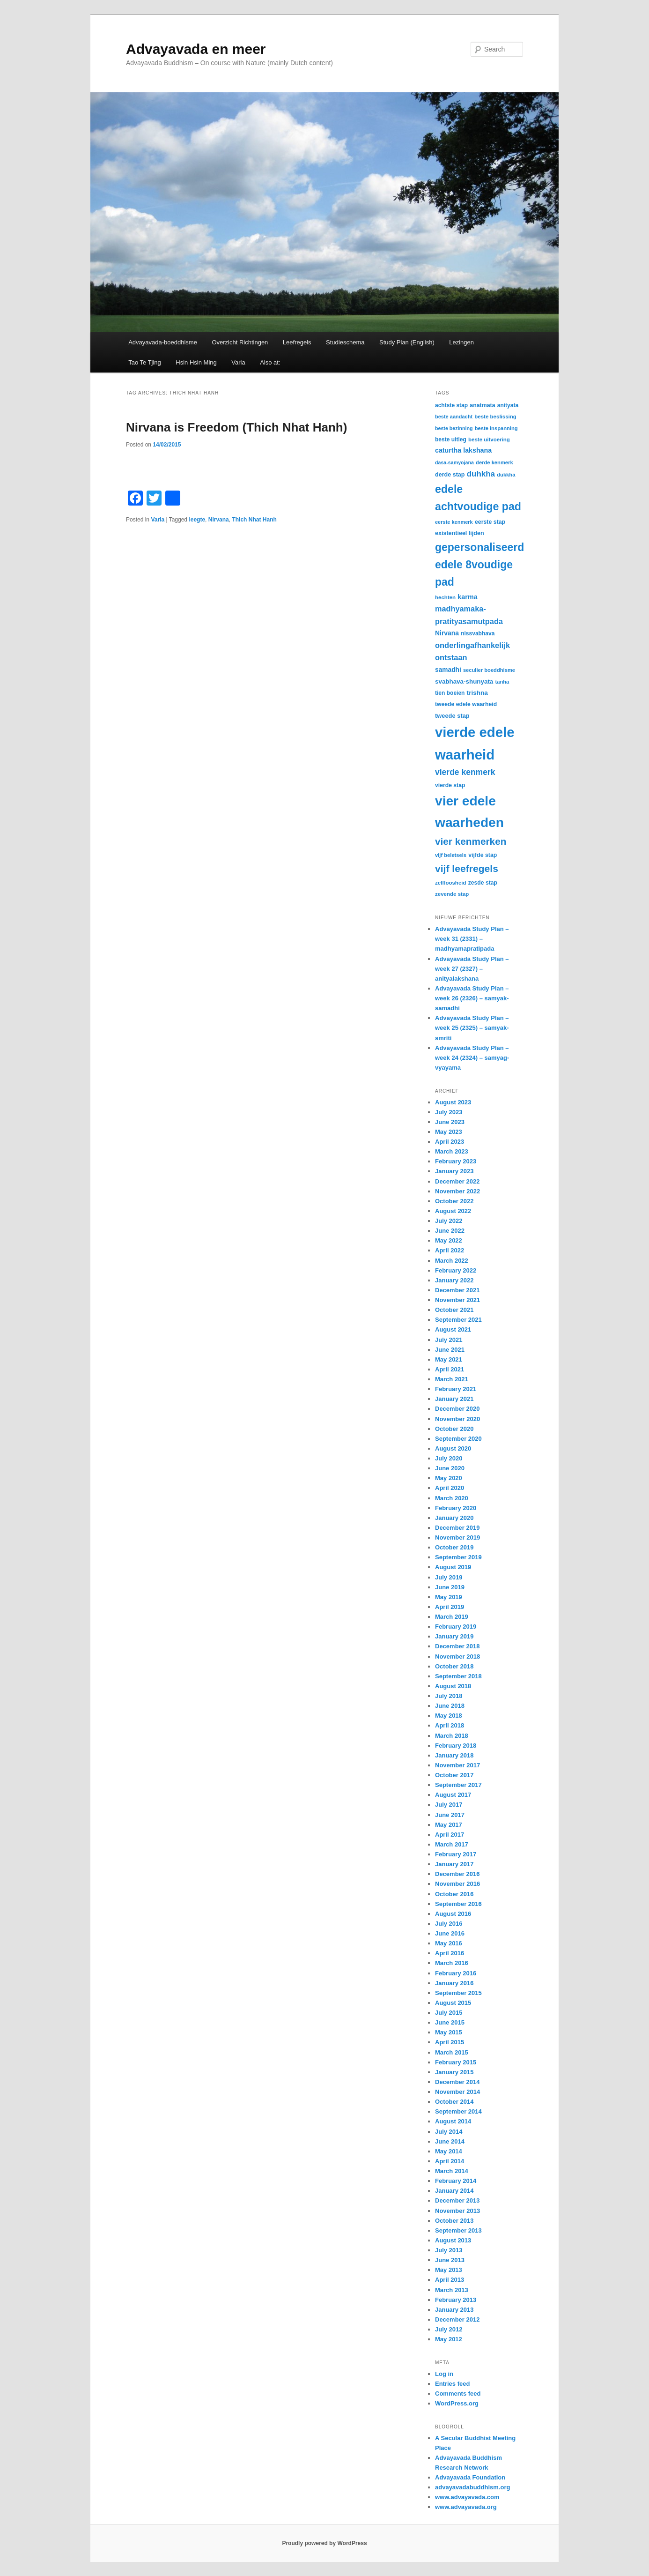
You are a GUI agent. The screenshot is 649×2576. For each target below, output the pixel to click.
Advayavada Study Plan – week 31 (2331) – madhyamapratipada (472, 938)
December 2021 (457, 1290)
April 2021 (449, 1369)
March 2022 (451, 1260)
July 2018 (449, 1695)
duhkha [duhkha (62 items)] (481, 473)
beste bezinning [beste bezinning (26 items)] (454, 428)
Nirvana (218, 519)
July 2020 (449, 1458)
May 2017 (448, 1824)
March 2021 (451, 1379)
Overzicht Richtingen (240, 342)
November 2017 (457, 1765)
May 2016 (448, 1943)
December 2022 (457, 1181)
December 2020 (457, 1408)
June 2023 (450, 1121)
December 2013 (457, 2200)
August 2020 (453, 1448)
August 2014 (453, 2121)
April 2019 (449, 1606)
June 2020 (450, 1468)
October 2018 (454, 1666)
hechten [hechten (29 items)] (445, 597)
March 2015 (451, 2052)
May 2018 (448, 1715)
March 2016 (451, 1962)
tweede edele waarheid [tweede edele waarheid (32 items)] (466, 704)
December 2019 (457, 1527)
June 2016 (450, 1933)
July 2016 (449, 1923)
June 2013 (450, 2259)
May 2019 (448, 1597)
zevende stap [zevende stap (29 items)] (452, 894)
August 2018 (453, 1686)
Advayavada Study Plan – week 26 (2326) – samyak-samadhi (472, 998)
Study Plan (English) (407, 342)
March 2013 (451, 2289)
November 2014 (457, 2091)
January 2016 (454, 1983)
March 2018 (451, 1735)
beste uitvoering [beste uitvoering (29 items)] (489, 439)
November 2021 (457, 1299)
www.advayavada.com (467, 2497)
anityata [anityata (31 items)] (507, 405)
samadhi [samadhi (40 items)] (448, 669)
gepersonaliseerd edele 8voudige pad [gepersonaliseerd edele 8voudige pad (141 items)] (479, 564)
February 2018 (455, 1745)
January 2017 (454, 1864)
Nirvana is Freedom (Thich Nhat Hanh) (236, 427)
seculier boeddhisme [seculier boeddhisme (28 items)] (489, 670)
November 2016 (457, 1883)
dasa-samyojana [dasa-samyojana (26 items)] (454, 462)
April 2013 (449, 2279)
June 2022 (450, 1230)
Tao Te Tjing (144, 362)
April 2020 (449, 1487)
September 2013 (458, 2230)
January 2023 (454, 1171)
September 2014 (458, 2111)
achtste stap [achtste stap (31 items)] (451, 405)
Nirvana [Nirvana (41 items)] (447, 633)
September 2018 (458, 1676)
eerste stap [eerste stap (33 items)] (490, 522)
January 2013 (454, 2309)
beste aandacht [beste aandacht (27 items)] (453, 416)
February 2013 (455, 2299)
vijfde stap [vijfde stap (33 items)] (482, 855)
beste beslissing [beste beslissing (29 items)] (495, 416)
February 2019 (455, 1626)
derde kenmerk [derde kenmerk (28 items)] (494, 462)
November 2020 (457, 1418)
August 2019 (453, 1567)
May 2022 (448, 1240)
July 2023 (449, 1112)
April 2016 (449, 1953)
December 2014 (457, 2081)
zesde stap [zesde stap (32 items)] (482, 882)
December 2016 (457, 1873)
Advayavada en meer (196, 49)
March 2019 (451, 1616)
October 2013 (454, 2220)
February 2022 (455, 1270)
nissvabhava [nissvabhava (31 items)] (477, 633)
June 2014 (450, 2141)
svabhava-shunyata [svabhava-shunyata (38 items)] (464, 681)
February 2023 (455, 1161)
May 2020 (448, 1478)
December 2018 (457, 1646)
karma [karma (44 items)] (467, 597)
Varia (238, 362)
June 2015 (450, 2022)
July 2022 (449, 1220)
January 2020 (454, 1517)
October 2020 (454, 1428)
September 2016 (458, 1903)
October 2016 (454, 1894)
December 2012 (457, 2319)
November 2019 (457, 1537)
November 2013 (457, 2210)
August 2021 (453, 1329)
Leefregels (297, 342)
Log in (444, 2373)
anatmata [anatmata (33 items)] (482, 405)
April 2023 (449, 1141)
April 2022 (449, 1250)
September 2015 (458, 1992)
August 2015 (453, 2002)
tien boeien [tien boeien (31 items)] (450, 693)
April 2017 (449, 1834)
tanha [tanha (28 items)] (502, 682)
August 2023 (453, 1102)
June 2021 (450, 1349)
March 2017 (451, 1844)
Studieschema (345, 342)
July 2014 (449, 2131)
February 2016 (455, 1973)
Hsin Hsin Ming (196, 362)
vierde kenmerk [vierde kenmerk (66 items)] (465, 772)
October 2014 (454, 2101)
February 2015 (455, 2062)
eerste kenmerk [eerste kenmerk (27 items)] (454, 522)
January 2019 (454, 1636)
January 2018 (454, 1755)
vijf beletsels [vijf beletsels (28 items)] (450, 855)
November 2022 (457, 1191)
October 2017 (454, 1775)
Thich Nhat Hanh (254, 519)
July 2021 (449, 1339)
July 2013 (449, 2250)
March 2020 (451, 1498)
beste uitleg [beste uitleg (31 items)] (450, 439)
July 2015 (449, 2012)
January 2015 (454, 2072)
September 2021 (458, 1319)
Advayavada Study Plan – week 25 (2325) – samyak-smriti (472, 1027)
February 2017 (455, 1854)
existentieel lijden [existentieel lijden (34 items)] (459, 533)
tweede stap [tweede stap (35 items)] (452, 715)
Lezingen (461, 342)
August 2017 (453, 1794)
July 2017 (449, 1804)
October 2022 (454, 1201)
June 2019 (450, 1587)
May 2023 (448, 1131)
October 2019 (454, 1547)
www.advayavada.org (466, 2506)
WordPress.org (457, 2403)
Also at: (270, 362)
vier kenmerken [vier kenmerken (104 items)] (470, 841)
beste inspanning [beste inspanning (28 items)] (496, 428)
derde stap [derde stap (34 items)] (450, 474)
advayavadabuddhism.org (472, 2487)
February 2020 (455, 1507)
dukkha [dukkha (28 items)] (506, 474)
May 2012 (448, 2339)
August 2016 (453, 1913)
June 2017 (450, 1814)
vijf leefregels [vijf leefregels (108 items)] (466, 868)
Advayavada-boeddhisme (162, 342)
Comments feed (458, 2393)
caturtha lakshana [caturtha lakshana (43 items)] (463, 450)
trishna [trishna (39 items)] (477, 692)
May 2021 (448, 1359)
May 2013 (448, 2269)
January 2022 (454, 1280)
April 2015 (449, 2042)
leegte (197, 519)
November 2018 (457, 1656)
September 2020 (458, 1438)
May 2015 (448, 2032)
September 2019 (458, 1557)
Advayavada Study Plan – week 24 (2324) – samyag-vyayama (472, 1057)
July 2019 (449, 1577)
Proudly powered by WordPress (324, 2543)
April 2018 (449, 1725)
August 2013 (453, 2240)
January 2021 (454, 1398)
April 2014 (449, 2161)
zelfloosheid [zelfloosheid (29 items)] (450, 883)
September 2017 (458, 1784)
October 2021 (454, 1309)
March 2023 (451, 1151)
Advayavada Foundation (470, 2477)
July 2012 (449, 2329)
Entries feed (452, 2383)
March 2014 (451, 2170)
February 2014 (455, 2180)
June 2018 (450, 1705)
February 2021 (455, 1388)
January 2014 (454, 2190)
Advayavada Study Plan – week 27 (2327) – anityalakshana (472, 968)
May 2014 (448, 2151)
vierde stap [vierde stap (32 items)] (450, 785)
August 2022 (453, 1210)
